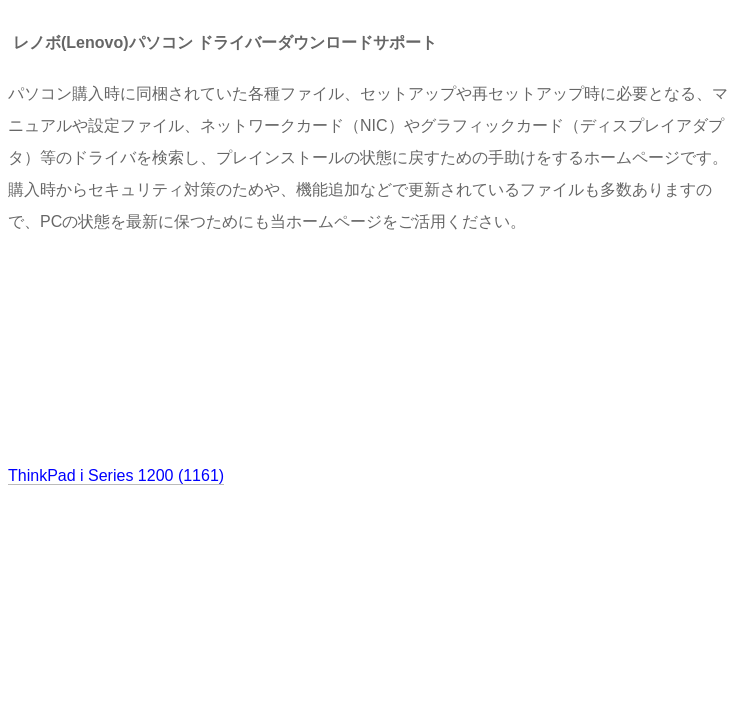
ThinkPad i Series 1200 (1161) (116, 475)
